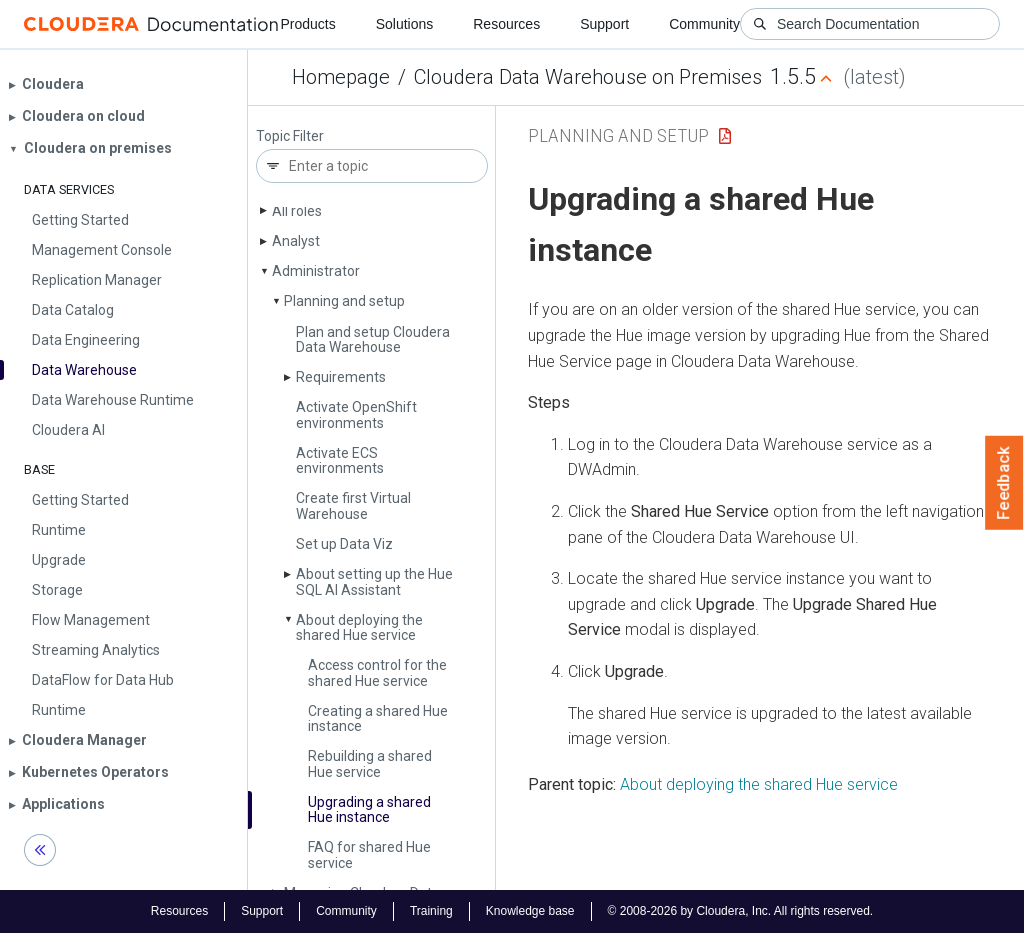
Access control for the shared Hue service (377, 672)
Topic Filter (290, 136)
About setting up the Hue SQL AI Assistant (374, 581)
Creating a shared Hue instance (378, 718)
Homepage (341, 77)
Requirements (341, 377)
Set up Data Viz (344, 544)
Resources (506, 24)
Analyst (296, 241)
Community (704, 24)
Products (307, 24)
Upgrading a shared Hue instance (369, 809)
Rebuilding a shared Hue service (370, 763)
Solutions (405, 24)
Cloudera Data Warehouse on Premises (588, 77)
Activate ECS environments (340, 460)
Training (431, 911)
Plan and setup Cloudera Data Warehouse (373, 339)
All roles (297, 211)
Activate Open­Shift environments (356, 414)
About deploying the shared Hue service (359, 627)
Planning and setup (344, 301)
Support (604, 24)
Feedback (1004, 483)
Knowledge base (530, 911)
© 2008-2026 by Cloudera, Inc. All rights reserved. (741, 911)
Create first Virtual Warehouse (353, 505)
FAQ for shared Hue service (369, 854)
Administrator (316, 271)
